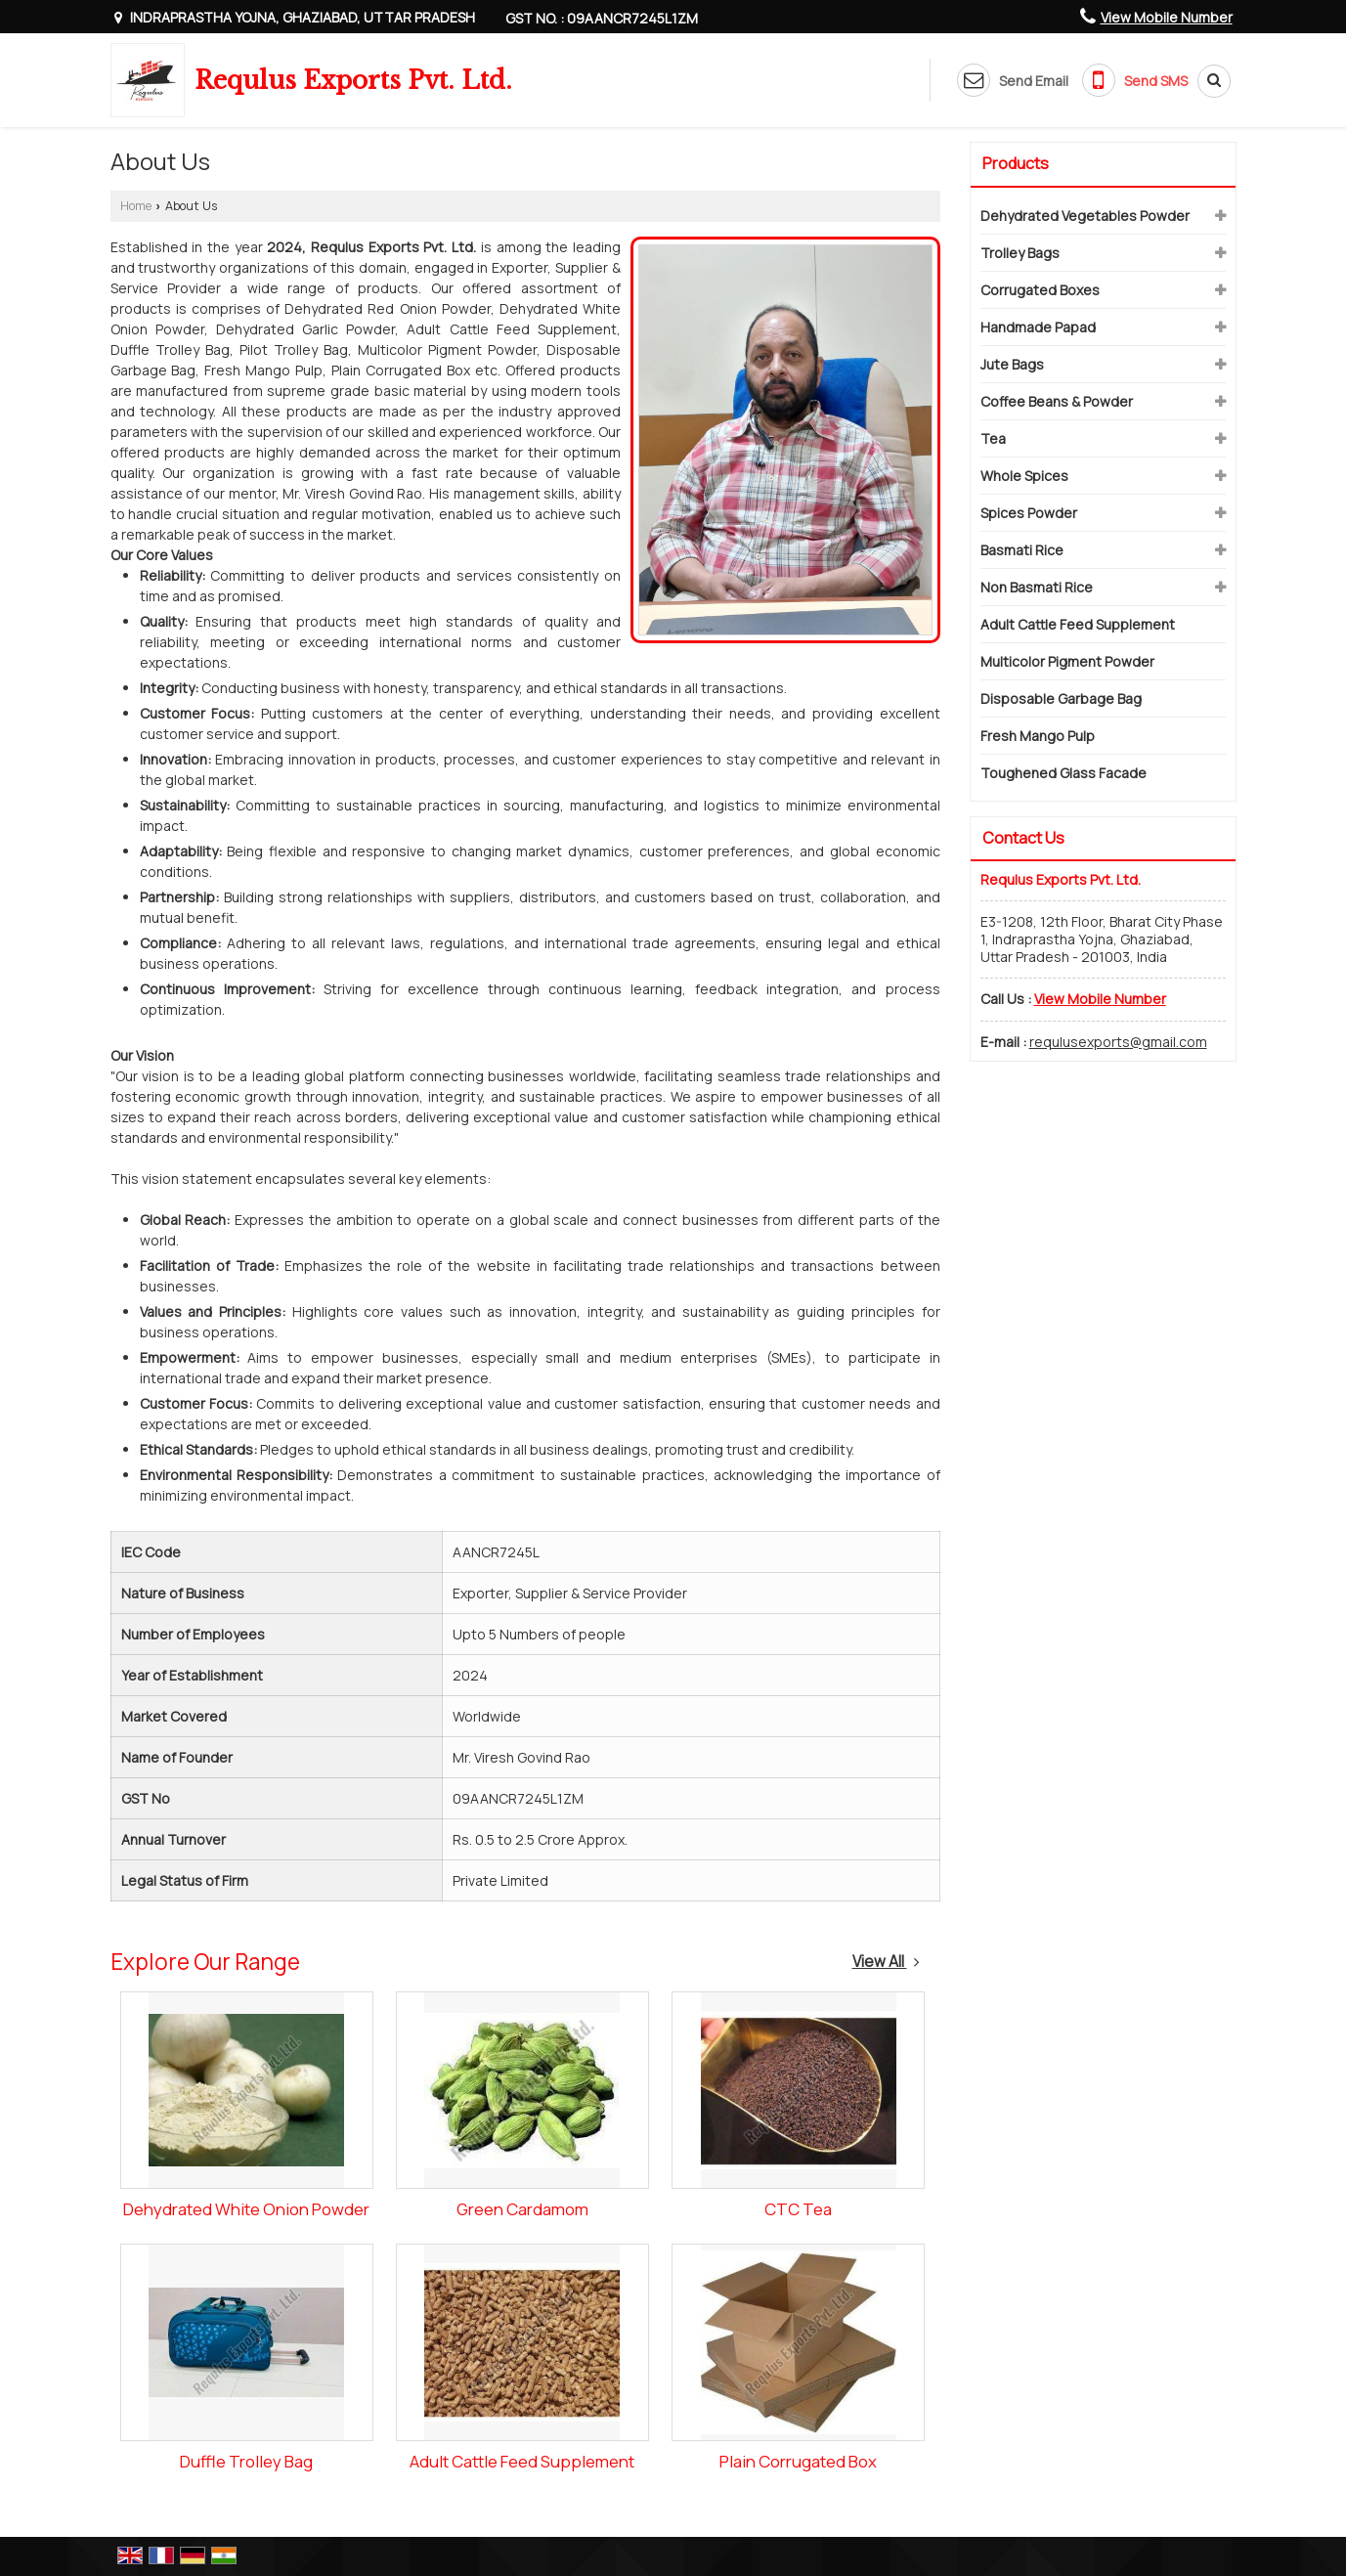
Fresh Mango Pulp (1037, 735)
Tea (993, 438)
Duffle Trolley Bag (246, 2461)
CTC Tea (798, 2209)
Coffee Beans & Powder (1056, 401)
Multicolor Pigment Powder (1067, 661)
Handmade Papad (1038, 327)
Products (1015, 163)
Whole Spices (1024, 475)
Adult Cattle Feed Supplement (522, 2461)
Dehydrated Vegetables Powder (1085, 215)
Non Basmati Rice (1036, 587)
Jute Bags (1012, 364)
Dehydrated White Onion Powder (246, 2209)
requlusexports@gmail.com (1118, 1041)
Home (136, 205)
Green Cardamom (522, 2209)
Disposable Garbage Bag (1061, 698)
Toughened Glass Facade (1063, 773)
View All (886, 1961)
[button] (1167, 17)
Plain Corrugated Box (798, 2461)
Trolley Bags (1020, 252)
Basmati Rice (1022, 550)
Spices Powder (1028, 512)
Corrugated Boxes (1040, 290)
